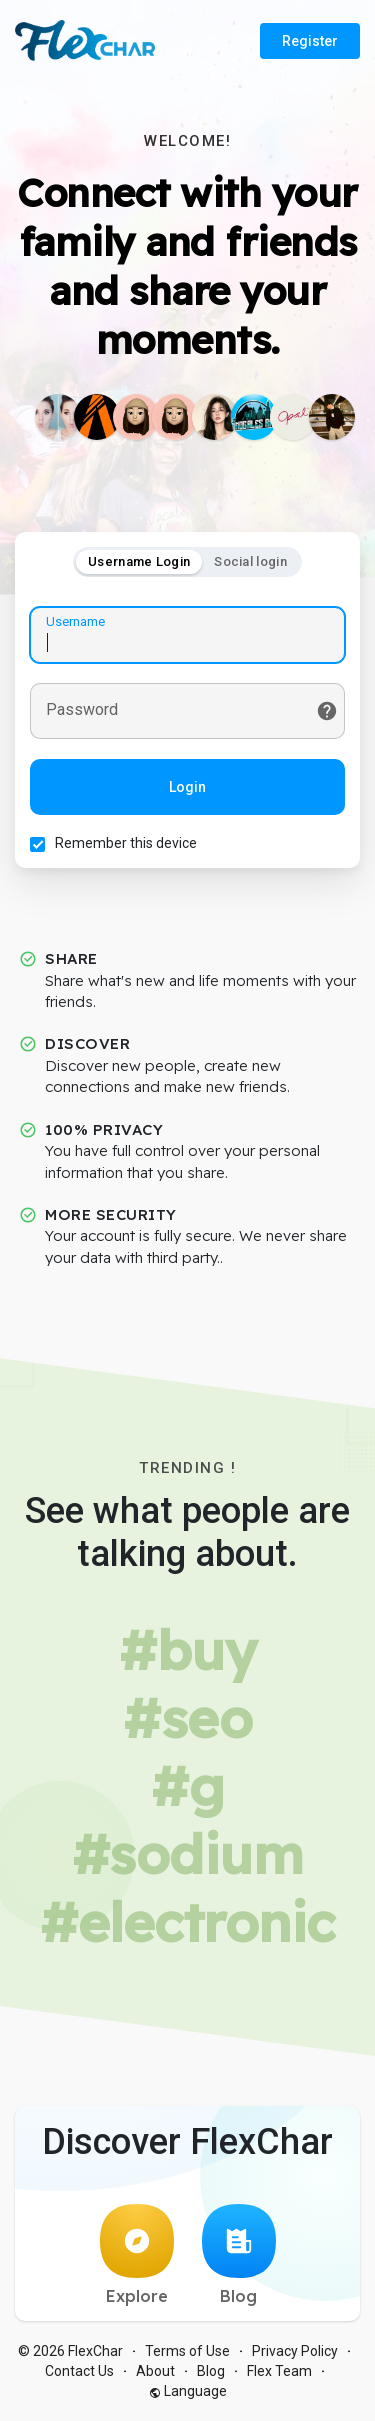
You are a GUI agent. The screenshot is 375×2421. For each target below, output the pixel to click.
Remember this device (126, 843)
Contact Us (79, 2371)
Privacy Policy (295, 2351)
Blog (239, 2255)
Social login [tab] (250, 561)
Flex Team (279, 2371)
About (155, 2371)
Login (187, 787)
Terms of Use (187, 2351)
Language (188, 2391)
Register (310, 41)
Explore (137, 2255)
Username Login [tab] (139, 561)
